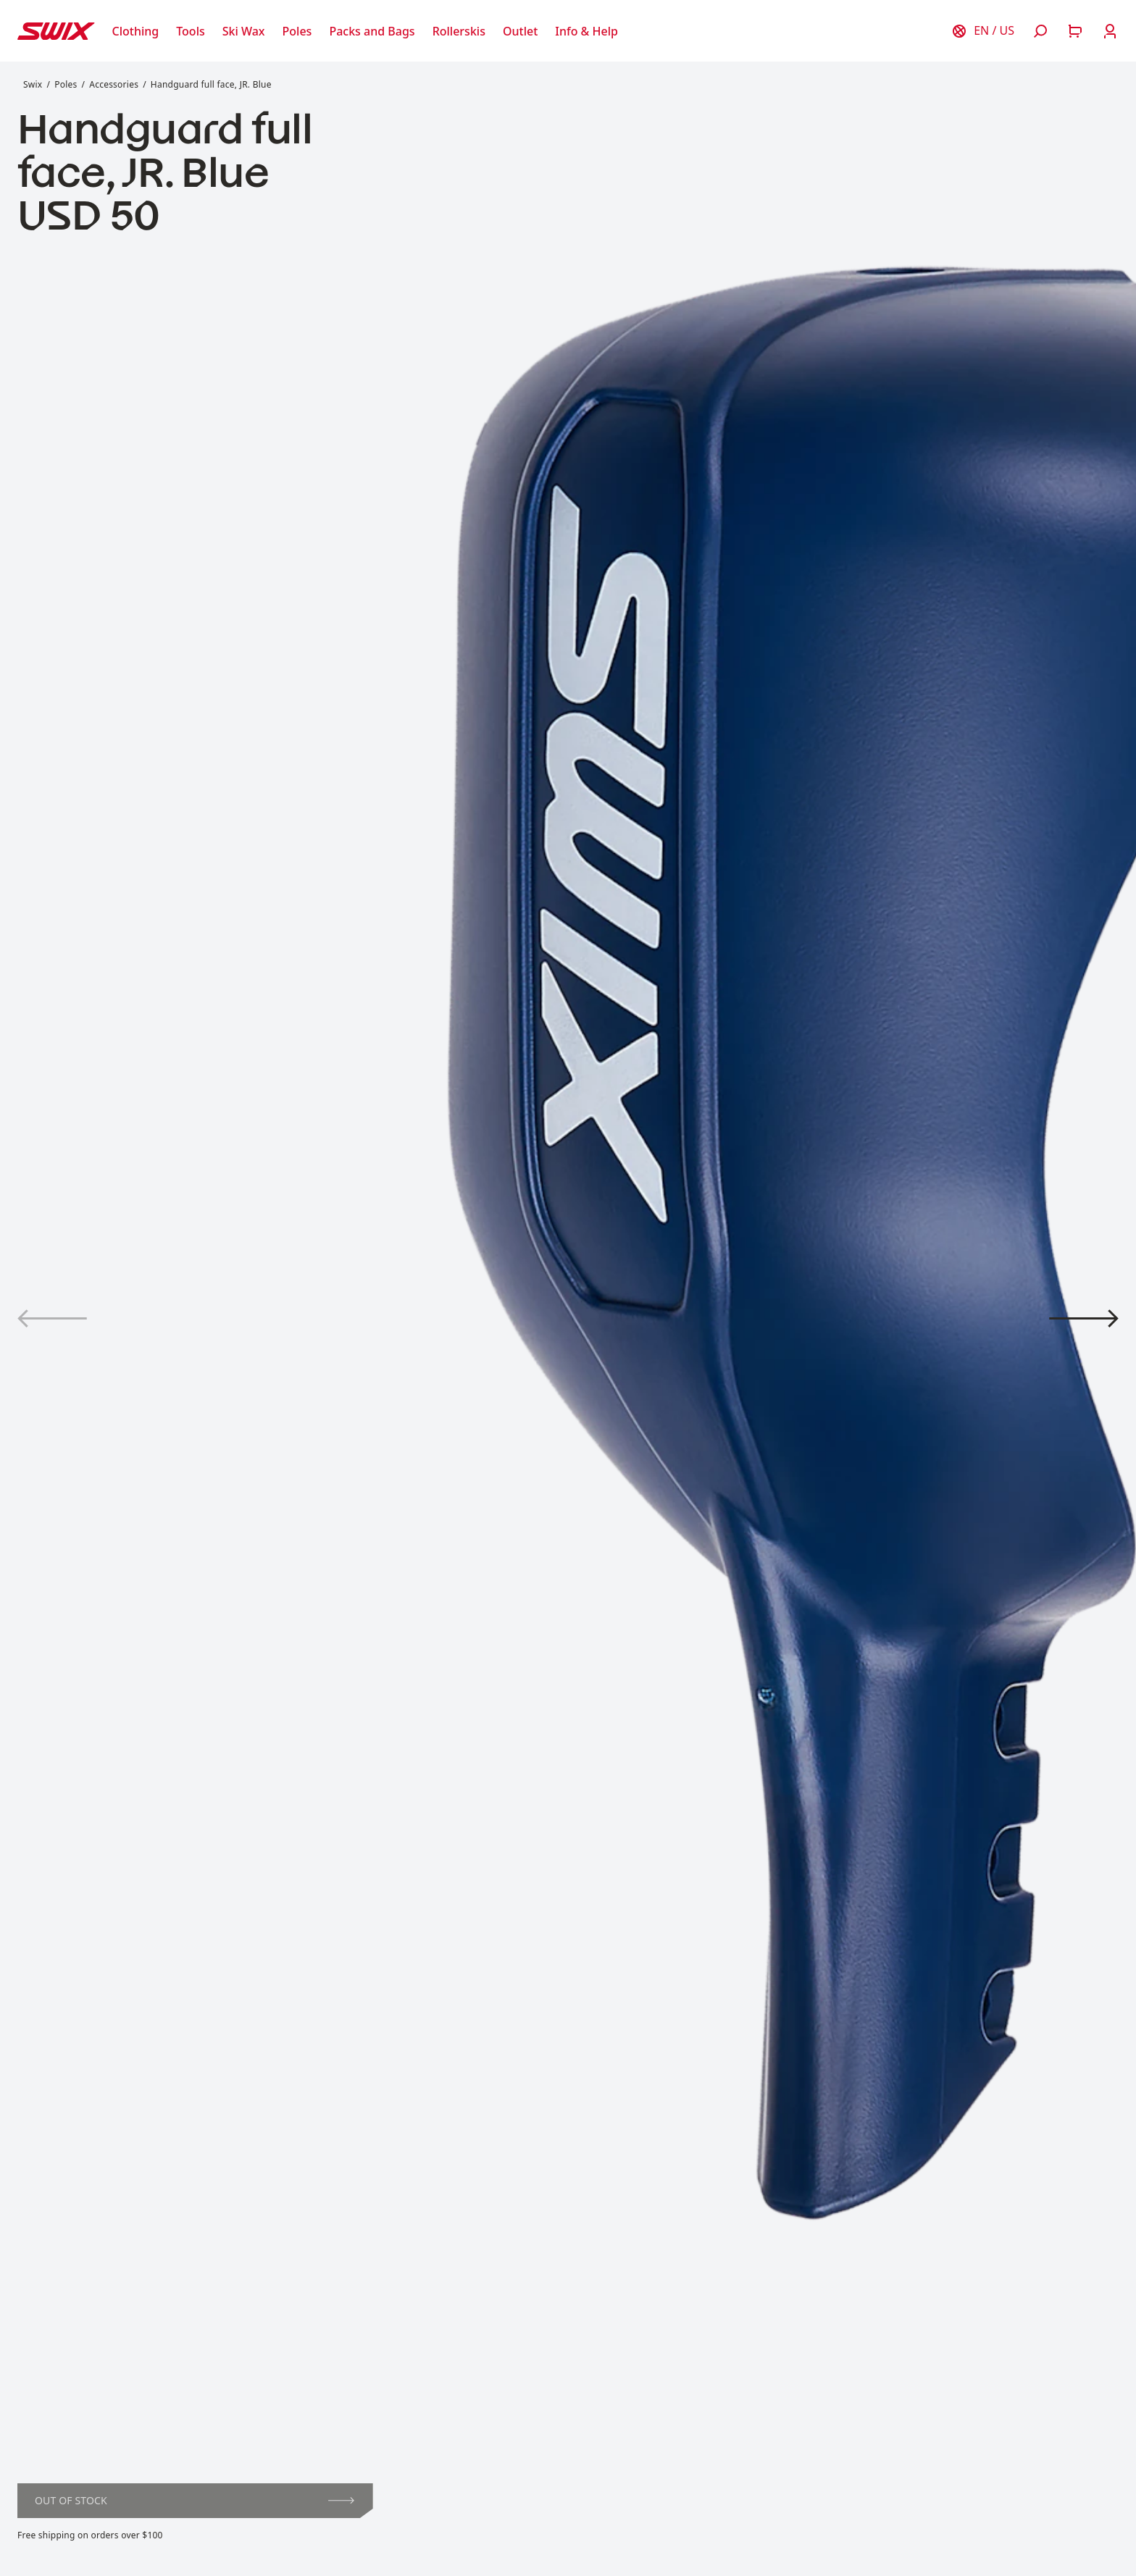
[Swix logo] (56, 31)
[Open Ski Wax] (243, 31)
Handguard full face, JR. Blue (211, 84)
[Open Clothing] (135, 31)
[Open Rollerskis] (459, 31)
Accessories (113, 84)
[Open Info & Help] (586, 31)
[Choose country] (982, 31)
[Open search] (1040, 31)
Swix (32, 84)
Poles (65, 84)
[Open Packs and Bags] (371, 31)
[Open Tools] (190, 31)
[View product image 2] (1084, 1318)
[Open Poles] (297, 31)
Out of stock (194, 2500)
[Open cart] (1075, 31)
